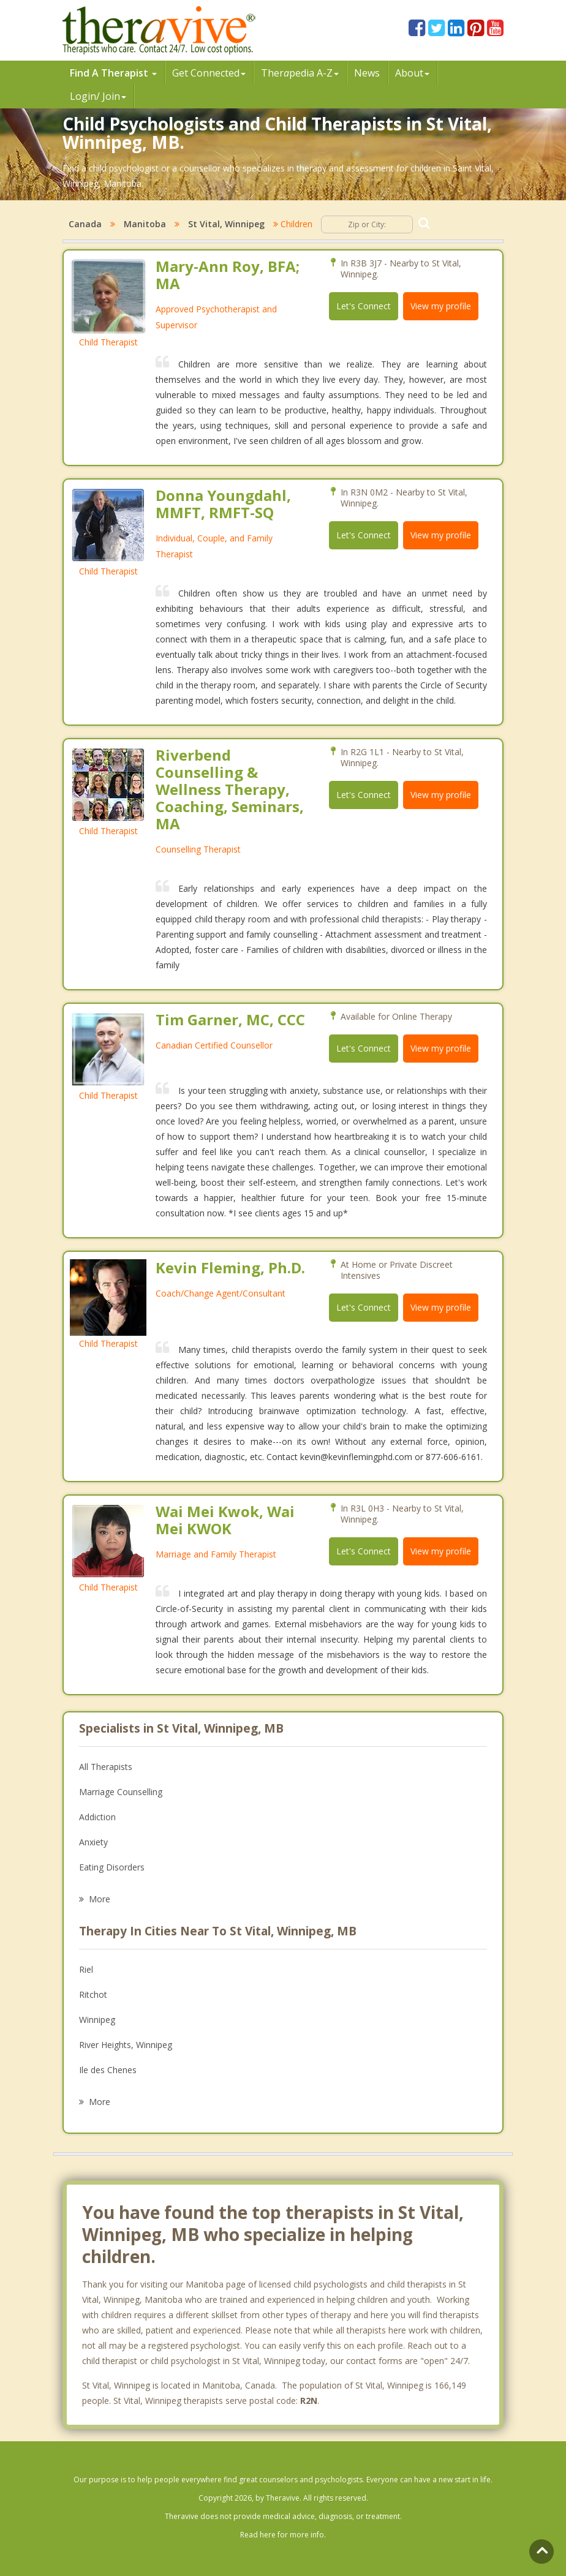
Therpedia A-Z (300, 73)
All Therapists (105, 1766)
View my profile (440, 306)
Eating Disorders (112, 1867)
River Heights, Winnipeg (125, 2045)
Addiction (97, 1817)
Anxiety (93, 1842)
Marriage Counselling (120, 1792)
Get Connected (209, 73)
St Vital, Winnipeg (226, 224)
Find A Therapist (113, 73)
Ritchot (93, 1994)
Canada (85, 224)
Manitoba (145, 224)
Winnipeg (97, 2019)
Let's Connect (363, 306)
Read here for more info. (283, 2534)
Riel (86, 1969)
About (412, 73)
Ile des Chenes (108, 2070)
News (367, 73)
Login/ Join (98, 96)
